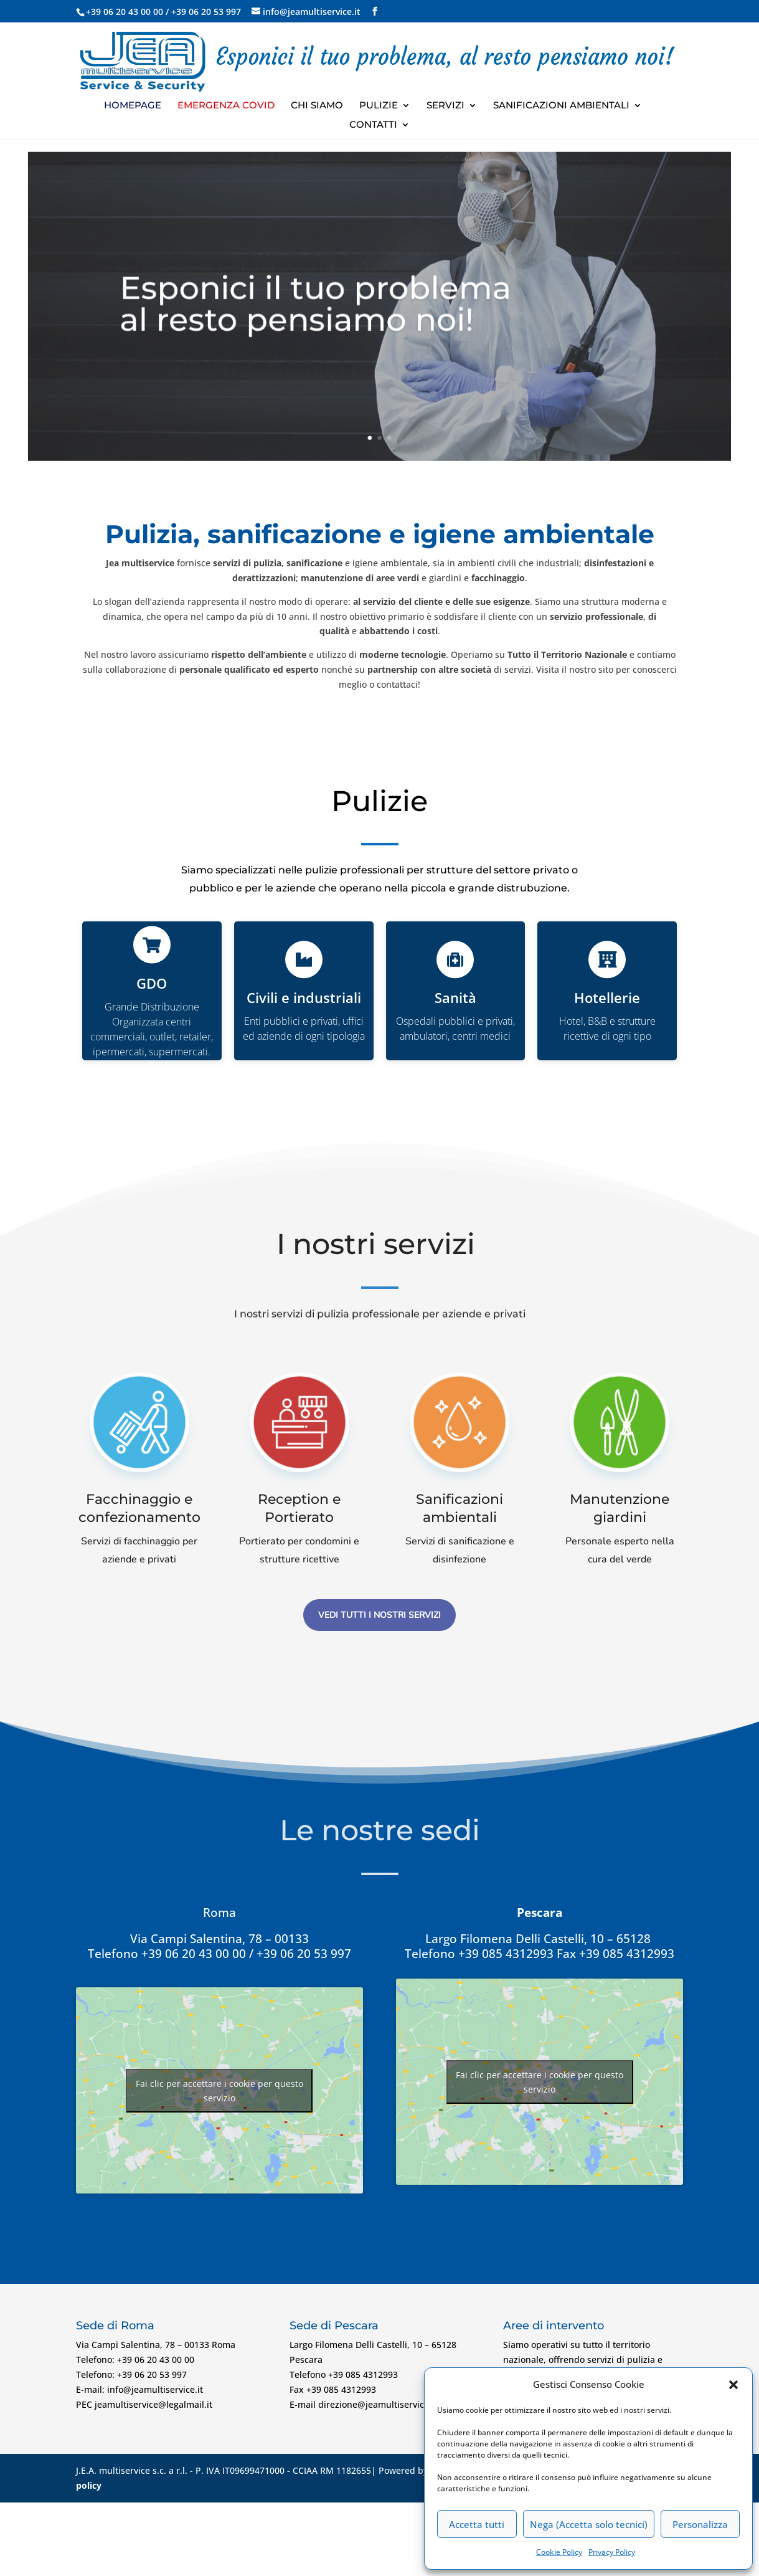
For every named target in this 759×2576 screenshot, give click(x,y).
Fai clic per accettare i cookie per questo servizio (219, 2091)
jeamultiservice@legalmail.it (153, 2404)
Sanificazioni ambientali (561, 106)
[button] (733, 2385)
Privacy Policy (611, 2552)
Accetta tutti (476, 2524)
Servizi (445, 106)
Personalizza (700, 2524)
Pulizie (378, 106)
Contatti (373, 125)
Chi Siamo (317, 106)
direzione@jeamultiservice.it (377, 2404)
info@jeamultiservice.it (155, 2389)
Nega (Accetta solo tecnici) (589, 2524)
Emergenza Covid (226, 106)
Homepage (132, 106)
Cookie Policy (559, 2552)
